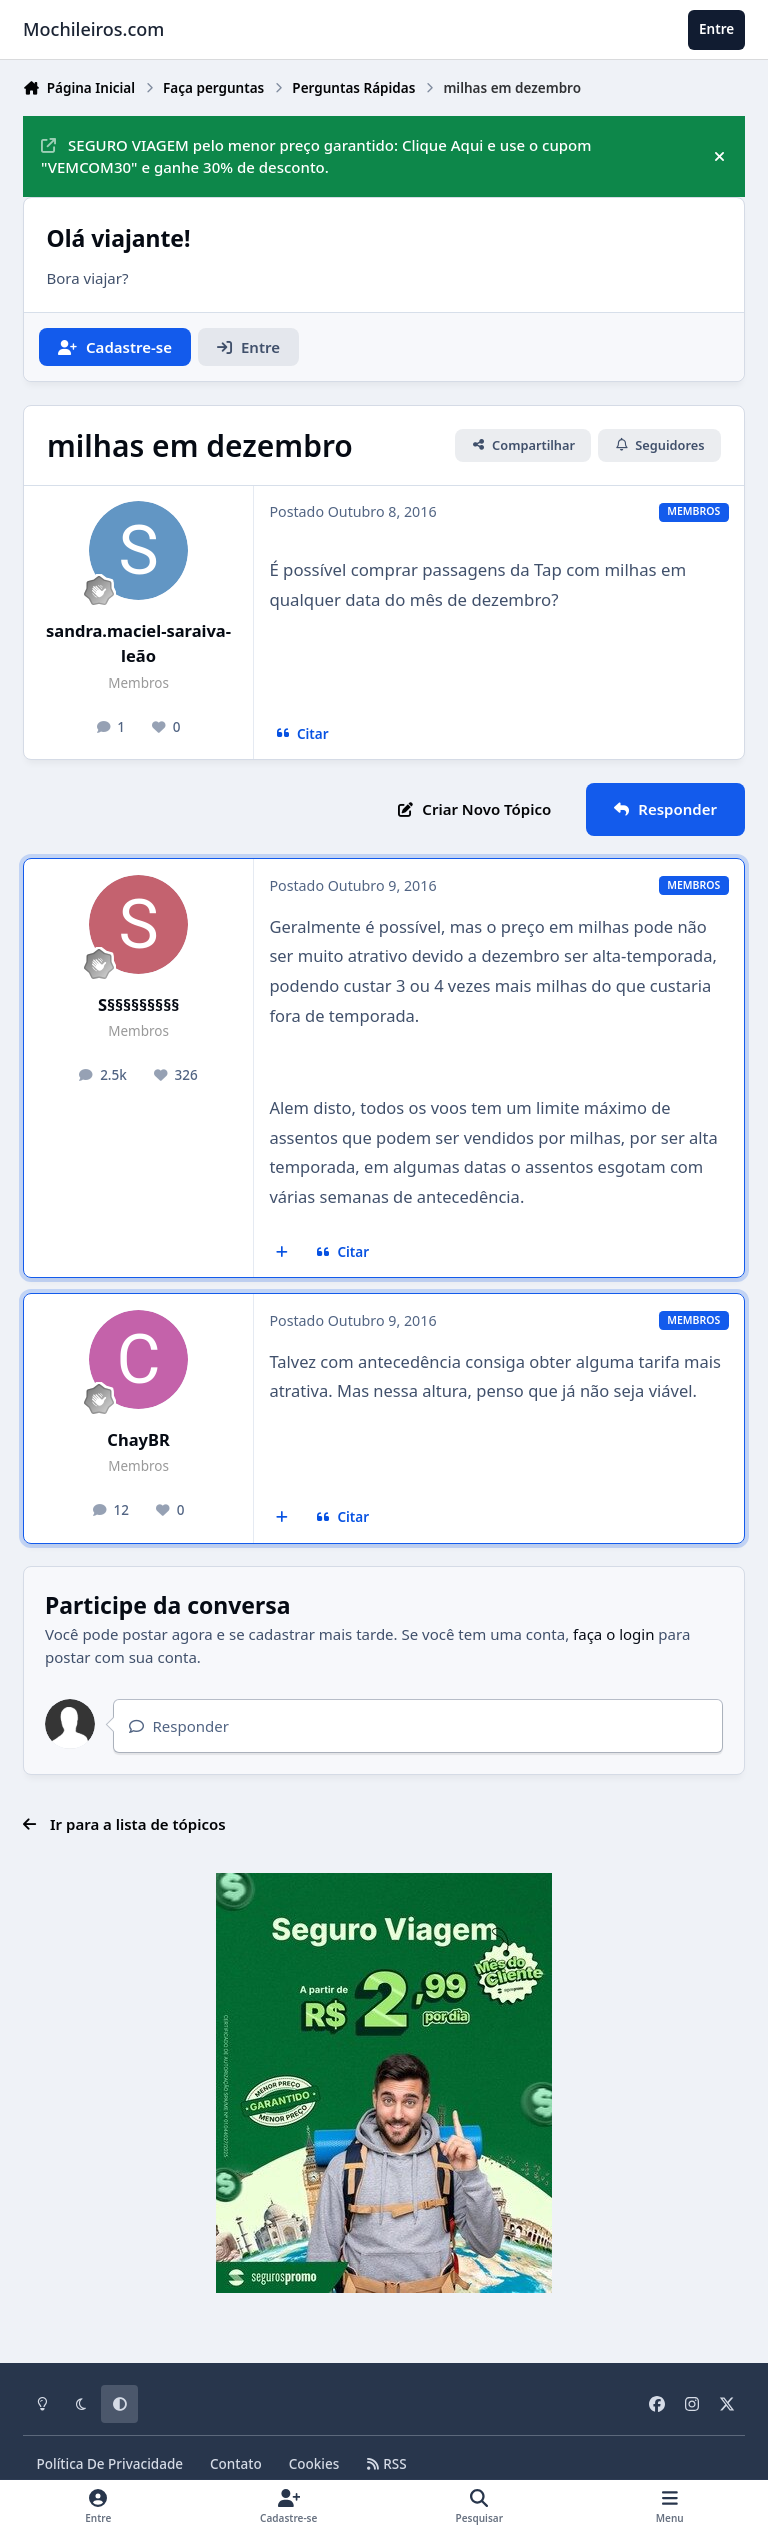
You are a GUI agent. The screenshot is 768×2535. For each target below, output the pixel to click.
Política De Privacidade (110, 2464)
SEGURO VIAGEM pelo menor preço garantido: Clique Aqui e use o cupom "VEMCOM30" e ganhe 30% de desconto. (316, 156)
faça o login (613, 1634)
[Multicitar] (282, 1252)
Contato (236, 2464)
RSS (386, 2464)
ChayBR (138, 1439)
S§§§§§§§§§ (138, 1004)
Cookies (314, 2464)
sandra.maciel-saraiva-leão (138, 643)
